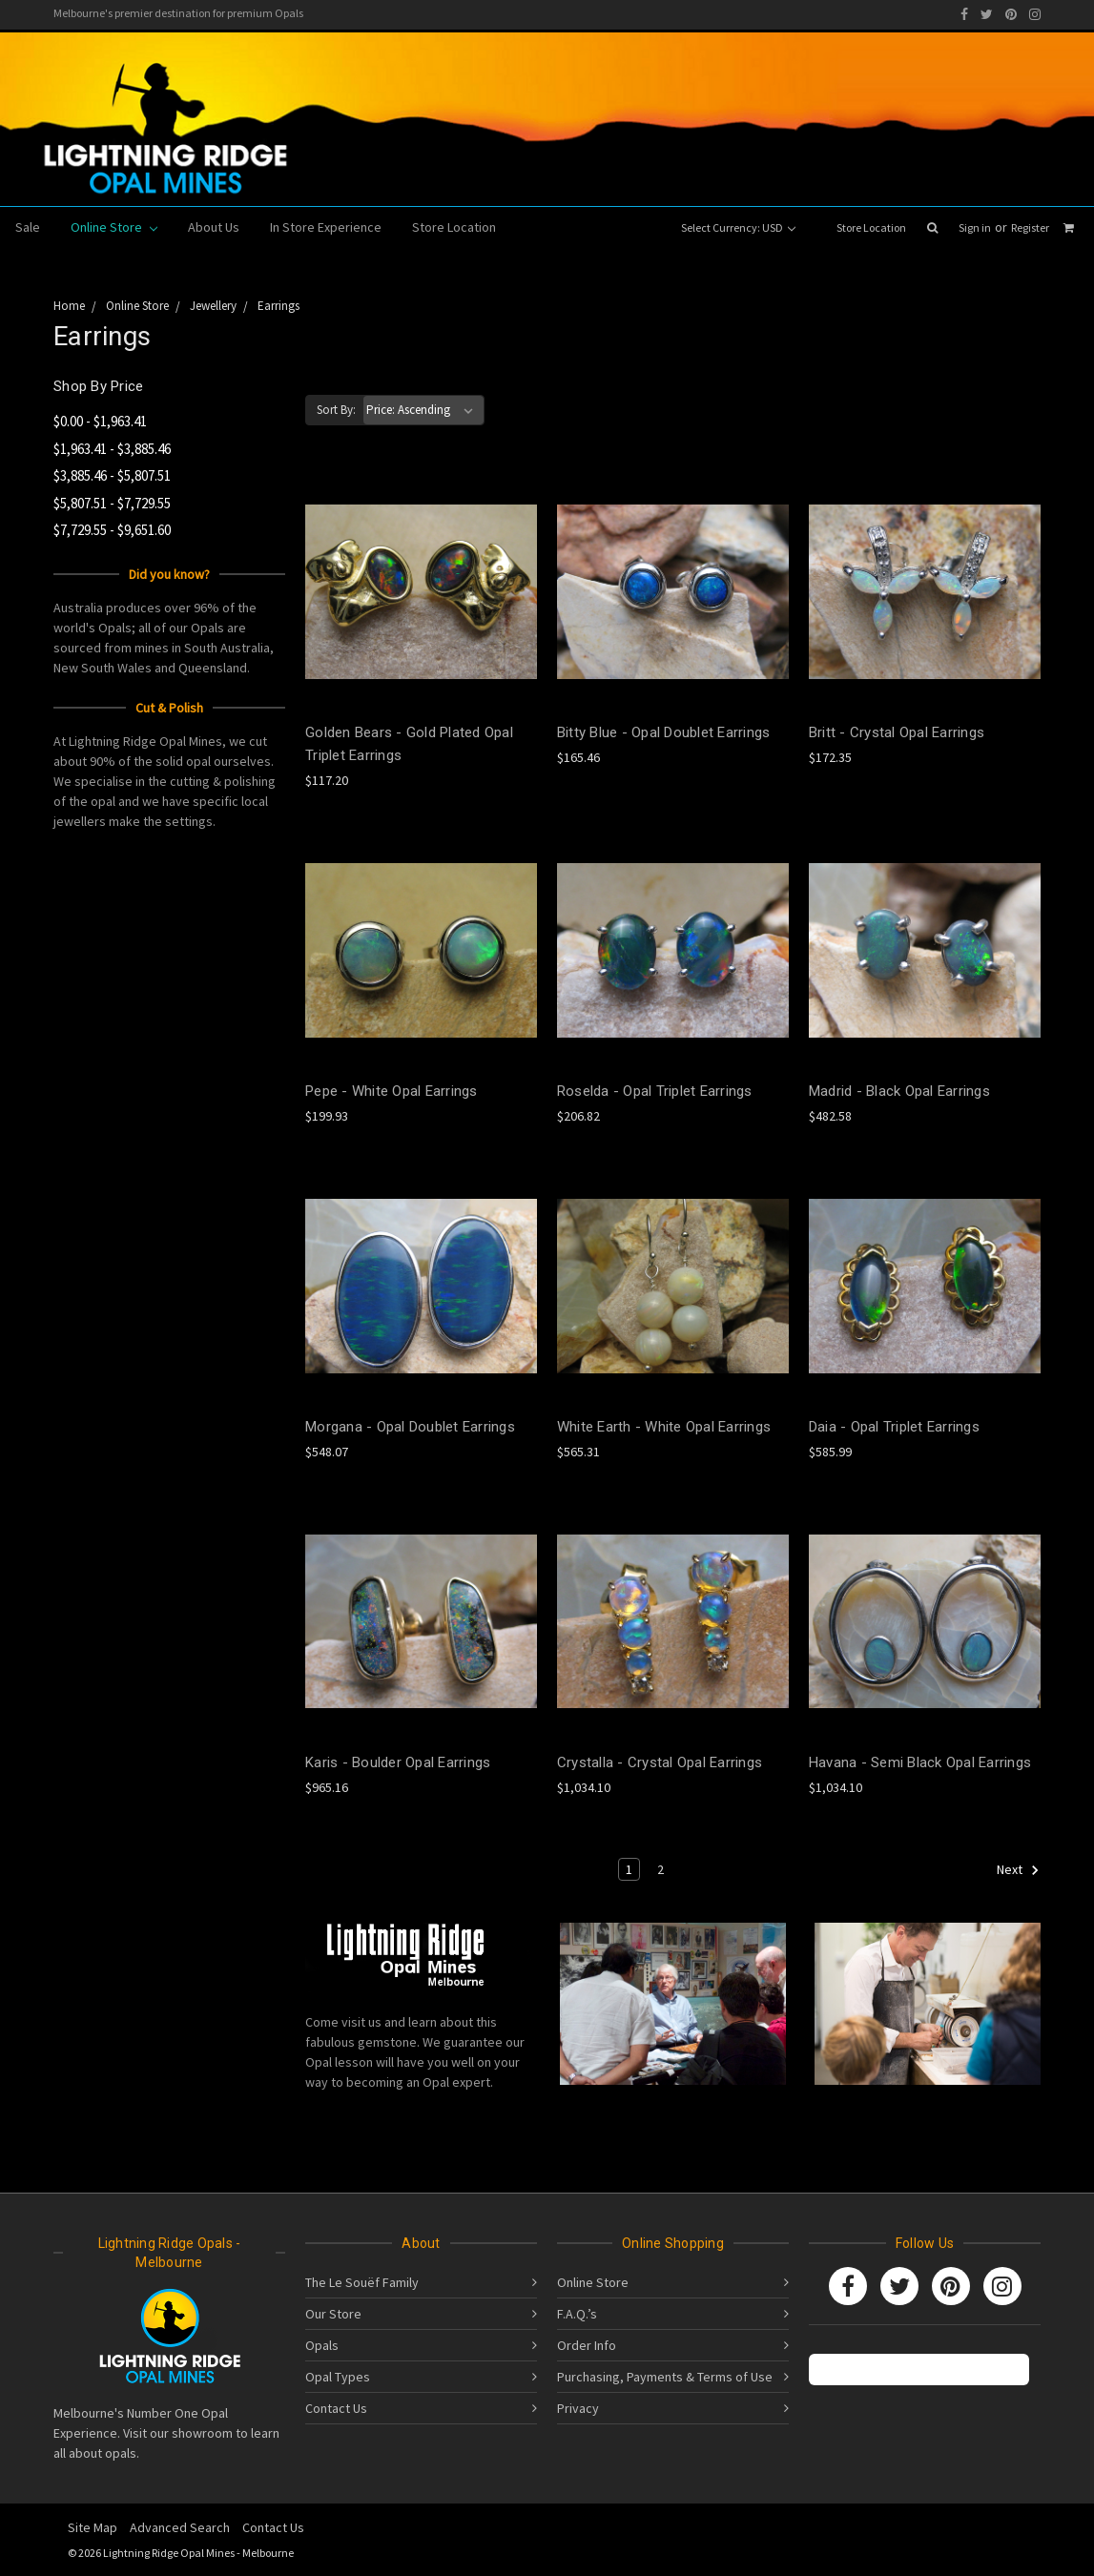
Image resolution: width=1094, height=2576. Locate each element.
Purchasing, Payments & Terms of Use (665, 2376)
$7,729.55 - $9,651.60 (112, 530)
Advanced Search (180, 2527)
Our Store (333, 2313)
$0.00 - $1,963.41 (100, 421)
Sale (27, 227)
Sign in (975, 227)
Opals (322, 2345)
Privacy (578, 2408)
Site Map (92, 2527)
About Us (213, 227)
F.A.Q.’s (577, 2313)
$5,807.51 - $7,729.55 (112, 503)
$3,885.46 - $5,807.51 (112, 475)
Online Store (114, 227)
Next (1018, 1870)
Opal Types (337, 2376)
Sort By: (336, 410)
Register (1030, 227)
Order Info (586, 2345)
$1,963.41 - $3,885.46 (112, 449)
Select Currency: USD (738, 227)
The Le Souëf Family (362, 2282)
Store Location (871, 227)
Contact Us (336, 2408)
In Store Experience (326, 227)
